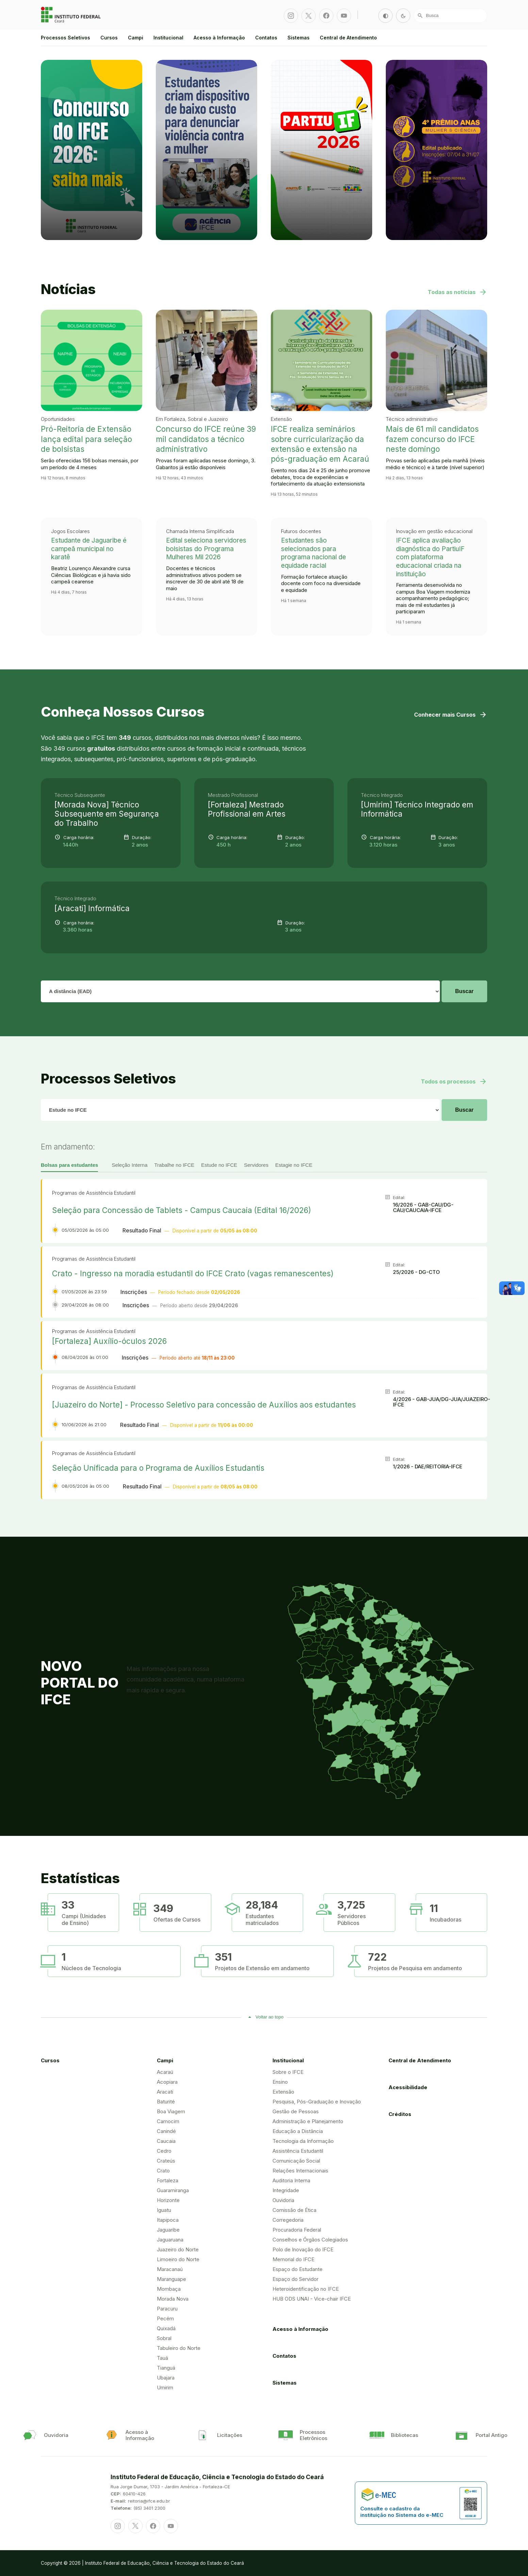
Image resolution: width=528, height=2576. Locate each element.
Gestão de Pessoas (296, 2111)
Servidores (256, 1165)
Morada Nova (172, 2299)
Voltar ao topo (269, 2016)
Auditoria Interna (291, 2180)
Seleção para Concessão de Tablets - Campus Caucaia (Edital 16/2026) (181, 1210)
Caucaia (166, 2141)
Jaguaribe (168, 2230)
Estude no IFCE (219, 1165)
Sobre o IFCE (288, 2072)
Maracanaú (170, 2269)
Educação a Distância (298, 2131)
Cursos (109, 37)
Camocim (168, 2121)
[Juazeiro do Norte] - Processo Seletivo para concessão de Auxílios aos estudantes (204, 1404)
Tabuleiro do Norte (178, 2348)
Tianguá (166, 2368)
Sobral (164, 2338)
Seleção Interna (129, 1165)
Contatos (266, 37)
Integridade (286, 2190)
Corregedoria (288, 2220)
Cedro (164, 2151)
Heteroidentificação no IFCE (306, 2289)
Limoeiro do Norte (178, 2259)
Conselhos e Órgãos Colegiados (310, 2239)
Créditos (400, 2114)
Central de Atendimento (348, 37)
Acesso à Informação (219, 37)
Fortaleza (167, 2180)
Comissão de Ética (294, 2210)
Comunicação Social (296, 2160)
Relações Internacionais (300, 2170)
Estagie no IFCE (293, 1165)
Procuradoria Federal (297, 2230)
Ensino (280, 2082)
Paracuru (167, 2308)
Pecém (165, 2318)
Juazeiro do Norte (178, 2249)
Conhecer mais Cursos (450, 714)
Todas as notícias (457, 292)
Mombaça (169, 2289)
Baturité (166, 2101)
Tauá (162, 2358)
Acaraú (165, 2072)
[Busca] (450, 15)
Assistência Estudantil (298, 2151)
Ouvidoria (283, 2200)
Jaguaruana (170, 2239)
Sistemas (298, 37)
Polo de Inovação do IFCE (303, 2249)
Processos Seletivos (65, 37)
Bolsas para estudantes (69, 1165)
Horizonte (168, 2200)
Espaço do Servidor (295, 2279)
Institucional (168, 37)
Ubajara (166, 2377)
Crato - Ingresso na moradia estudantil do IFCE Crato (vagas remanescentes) (192, 1273)
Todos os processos (454, 1081)
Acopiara (167, 2082)
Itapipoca (168, 2220)
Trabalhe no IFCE (174, 1165)
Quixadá (166, 2328)
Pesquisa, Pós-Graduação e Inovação (317, 2101)
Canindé (166, 2131)
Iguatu (164, 2210)
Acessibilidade (408, 2087)
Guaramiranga (173, 2190)
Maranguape (171, 2279)
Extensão (283, 2091)
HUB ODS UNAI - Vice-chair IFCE (312, 2299)
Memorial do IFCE (293, 2259)
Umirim (165, 2387)
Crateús (166, 2160)
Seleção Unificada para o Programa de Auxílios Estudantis (158, 1467)
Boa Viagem (171, 2111)
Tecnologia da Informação (303, 2141)
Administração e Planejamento (308, 2121)
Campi (135, 37)
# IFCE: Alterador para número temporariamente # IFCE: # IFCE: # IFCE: (240, 1110)
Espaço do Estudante (298, 2269)
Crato (163, 2170)
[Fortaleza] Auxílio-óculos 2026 (109, 1341)
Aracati (165, 2091)
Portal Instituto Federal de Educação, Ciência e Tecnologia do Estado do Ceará (71, 14)
